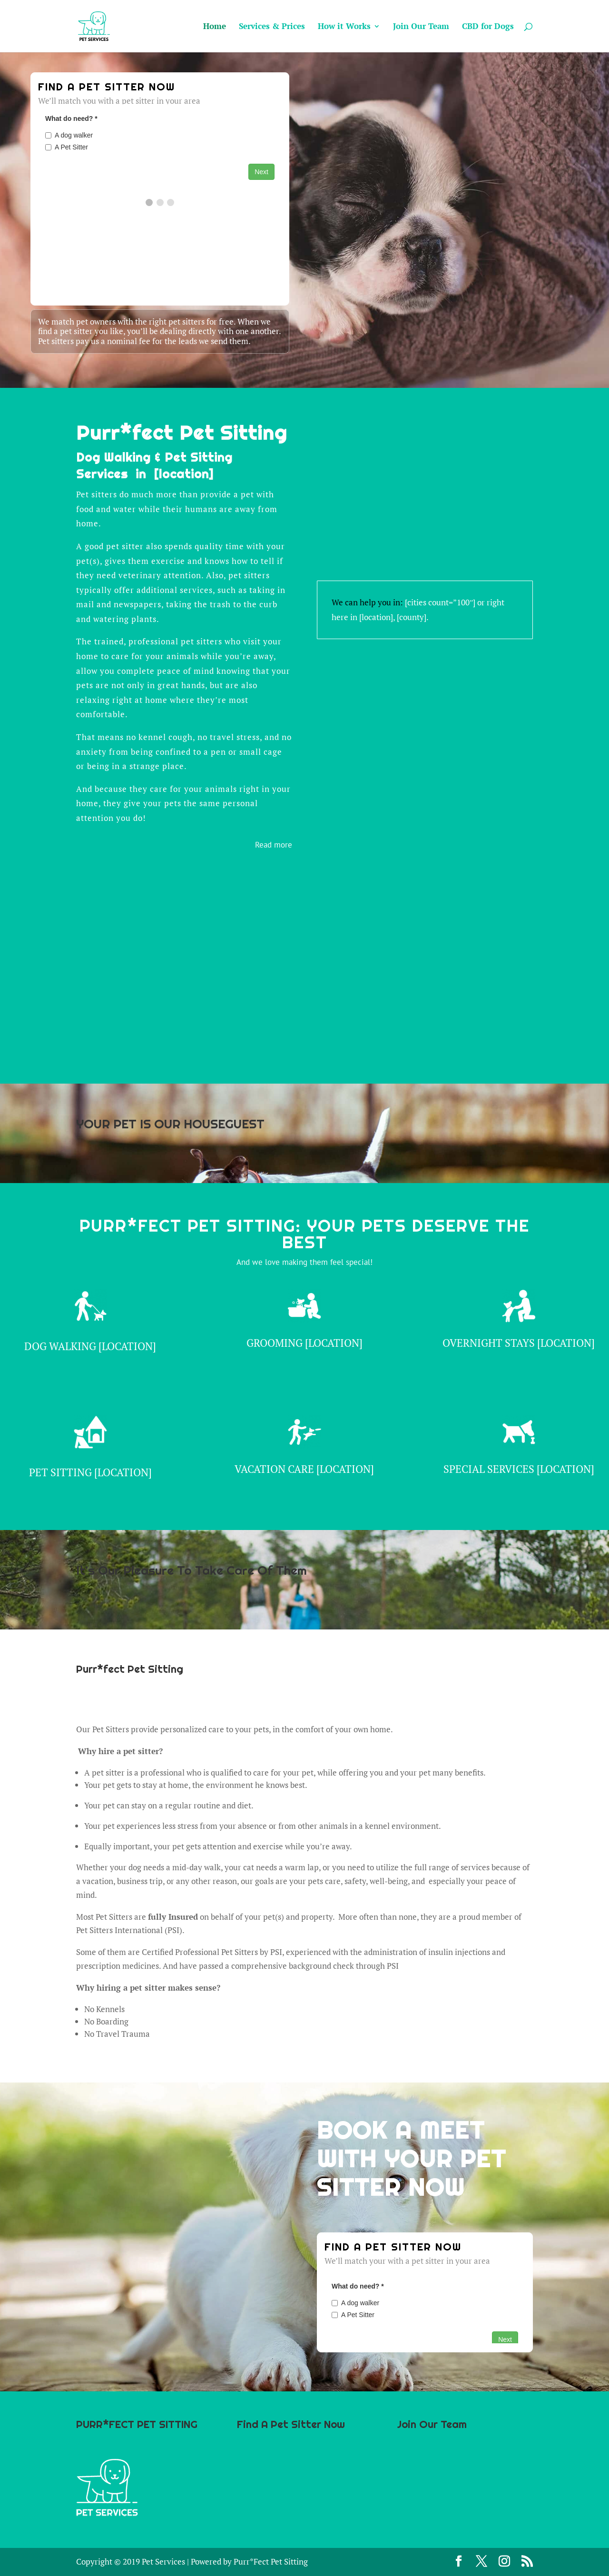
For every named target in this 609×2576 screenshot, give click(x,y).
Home (214, 27)
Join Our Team (421, 27)
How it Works (344, 27)
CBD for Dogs (488, 27)
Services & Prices (272, 27)
